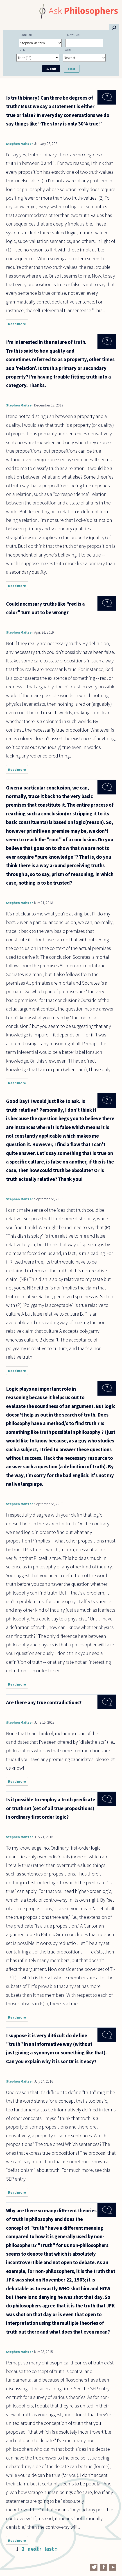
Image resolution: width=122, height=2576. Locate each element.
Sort (68, 49)
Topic (21, 49)
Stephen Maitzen (20, 143)
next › (34, 2548)
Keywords (73, 35)
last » (51, 2548)
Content (26, 35)
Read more (18, 325)
